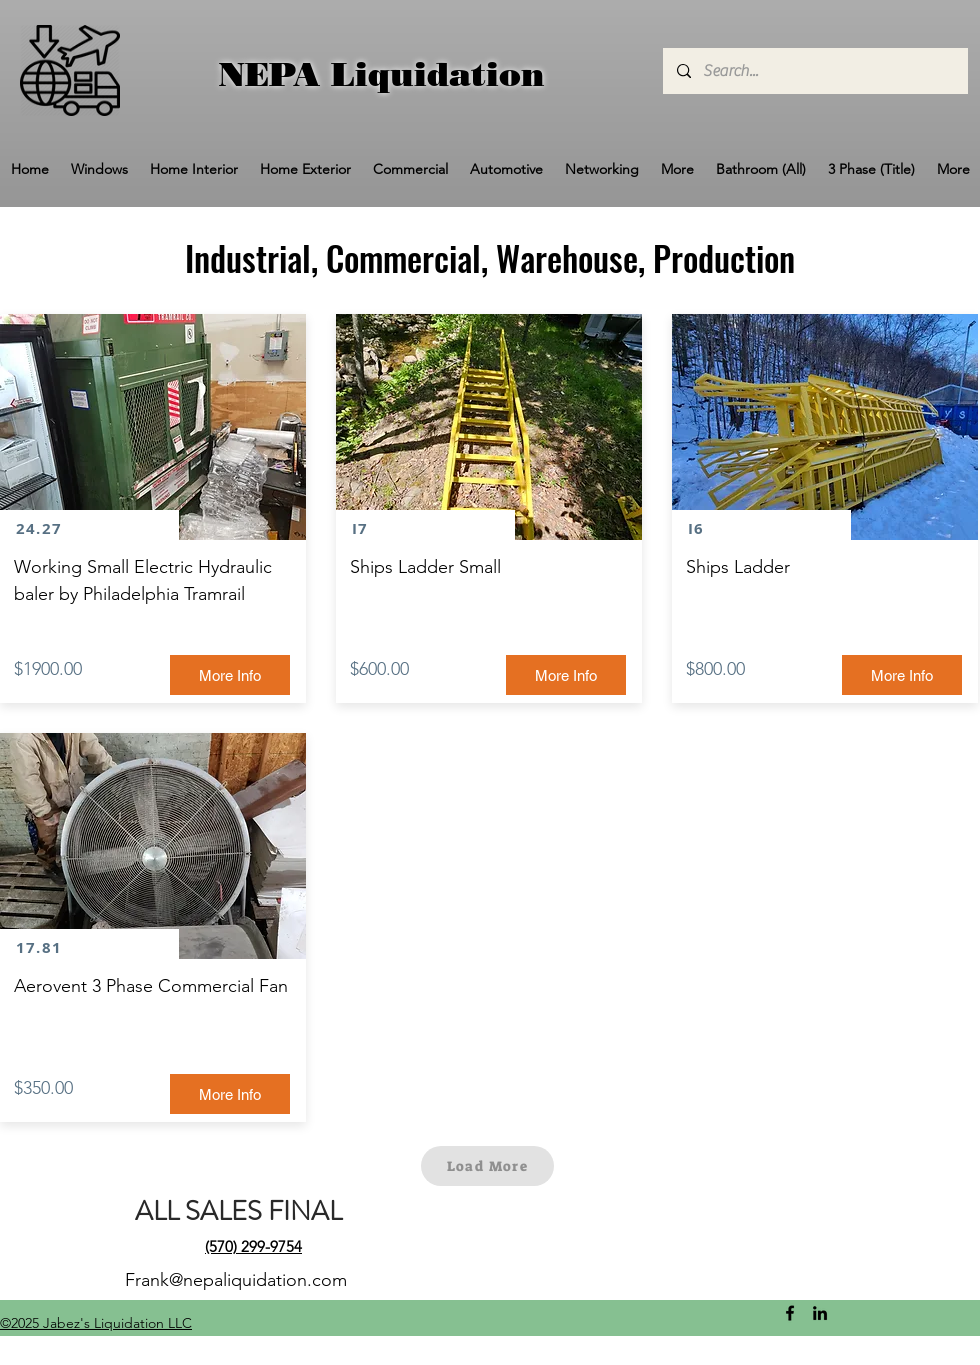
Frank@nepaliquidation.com (236, 1280)
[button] (99, 169)
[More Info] (230, 675)
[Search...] (814, 71)
